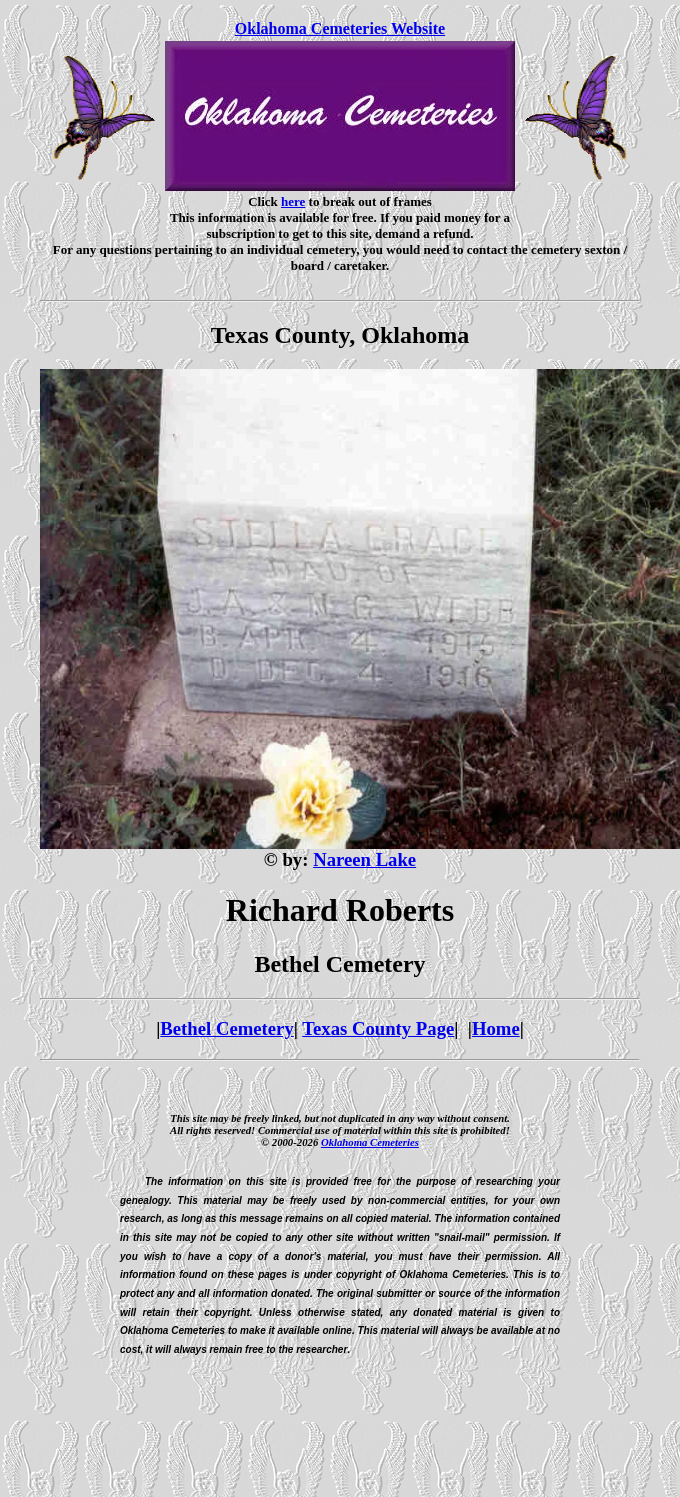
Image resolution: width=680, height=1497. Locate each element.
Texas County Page (378, 1028)
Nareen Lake (364, 859)
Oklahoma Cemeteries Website (340, 28)
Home (496, 1028)
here (293, 201)
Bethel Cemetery (226, 1028)
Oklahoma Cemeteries (370, 1142)
